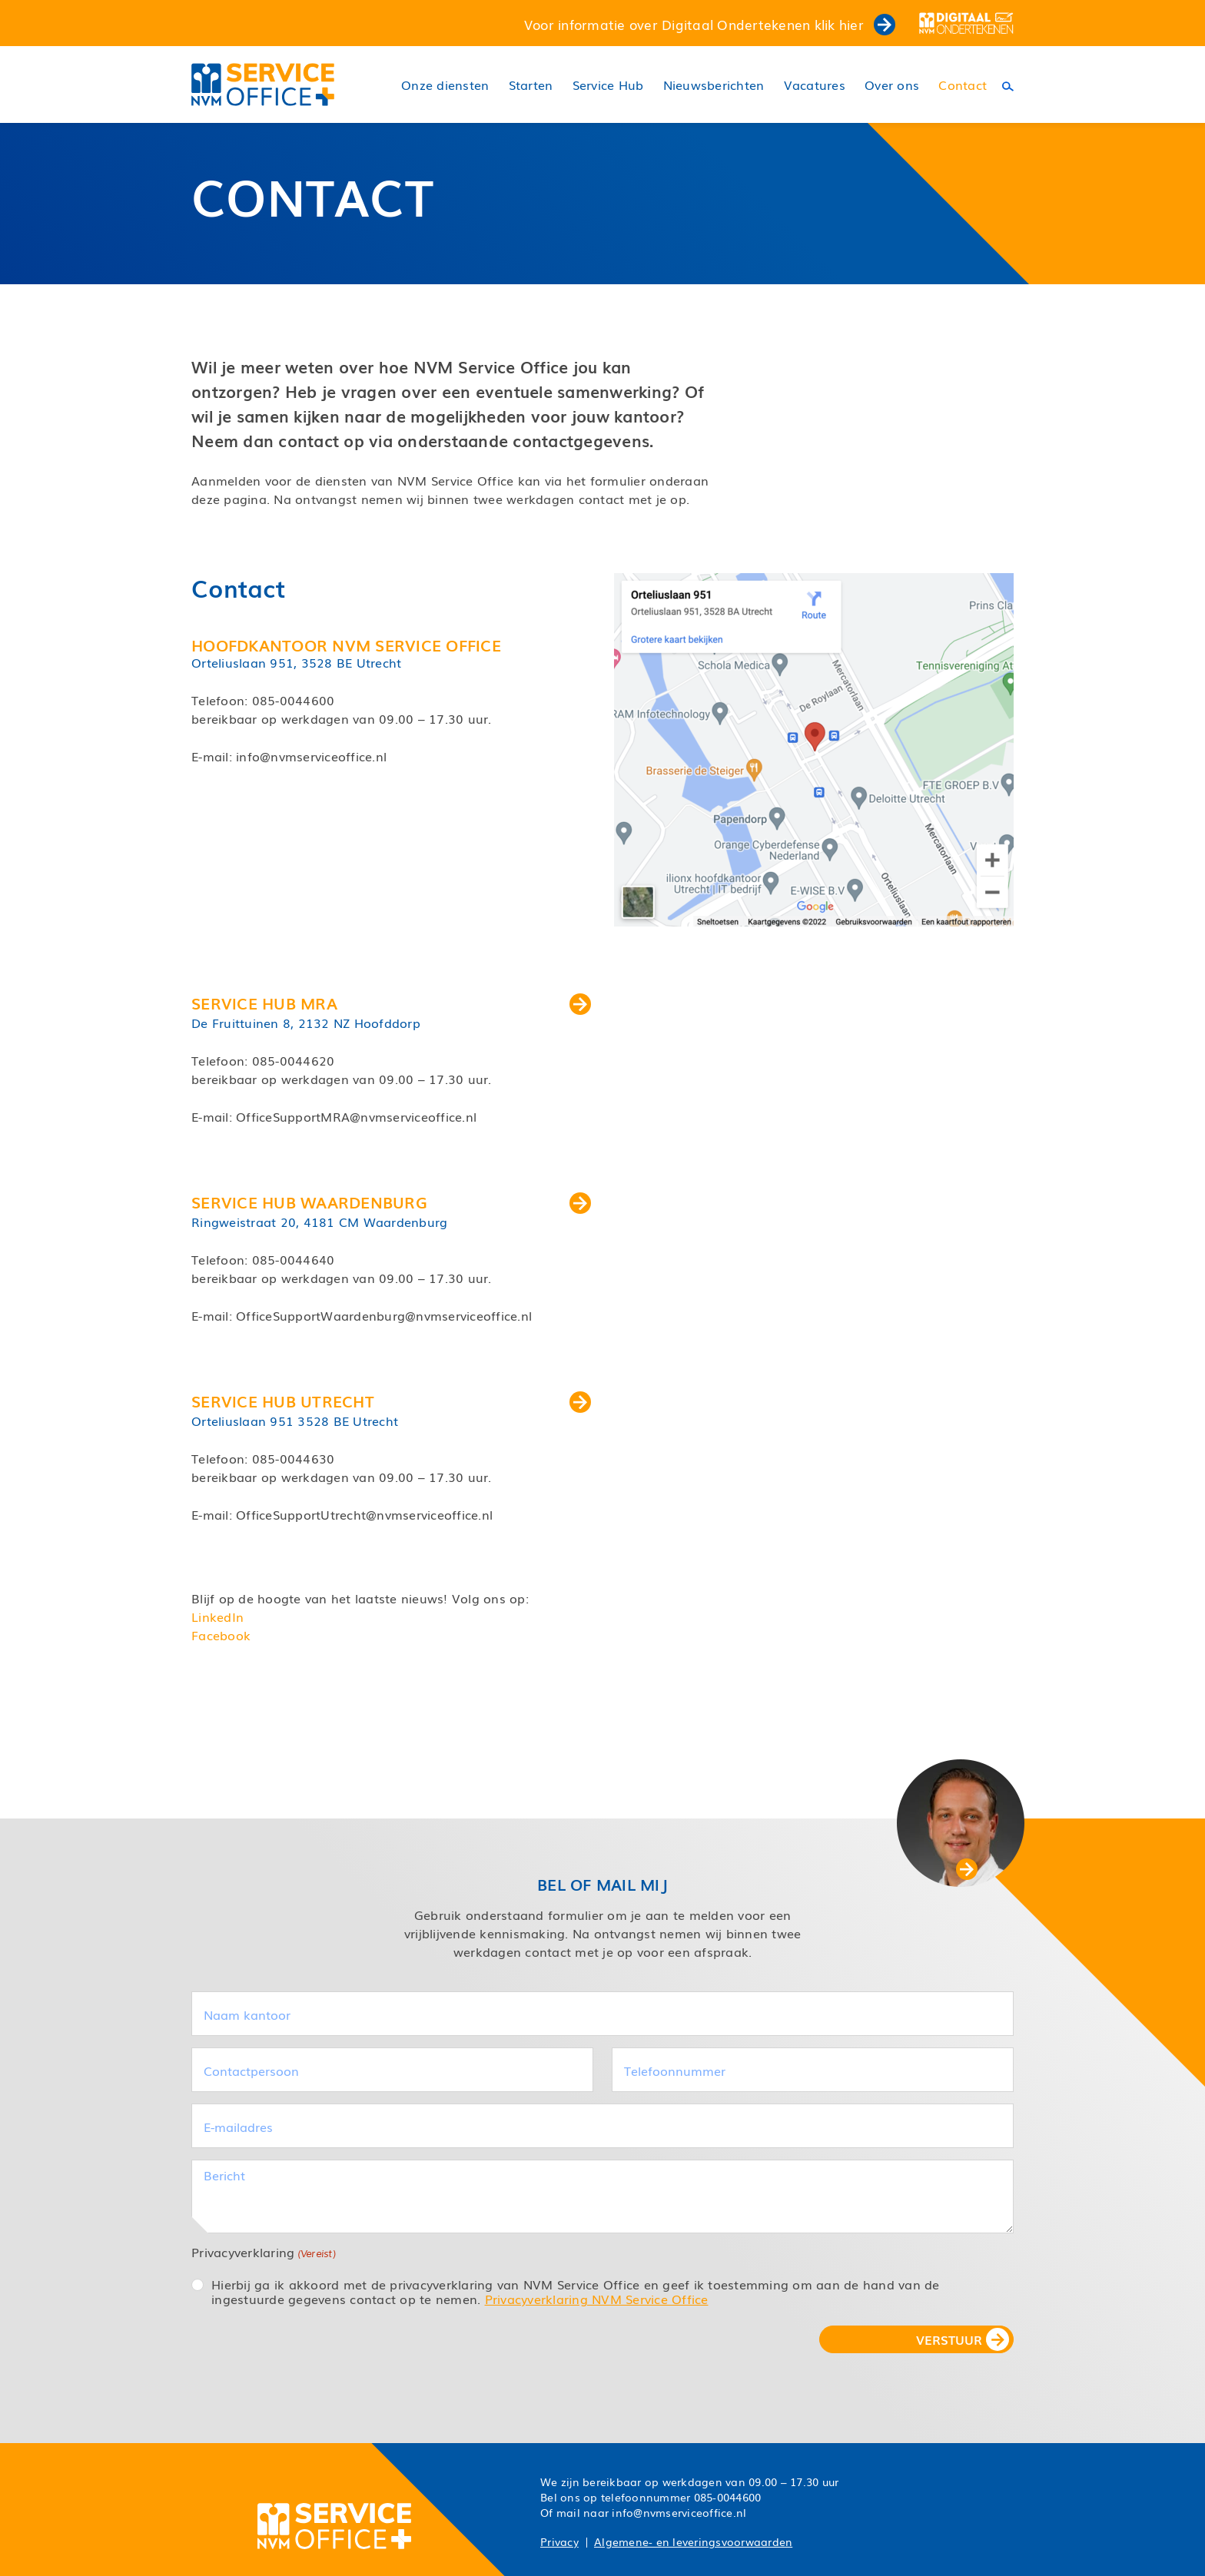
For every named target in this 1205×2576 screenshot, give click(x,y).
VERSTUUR (949, 2339)
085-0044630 (293, 1458)
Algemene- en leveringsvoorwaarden (693, 2541)
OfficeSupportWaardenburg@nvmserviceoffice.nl (384, 1315)
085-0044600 (293, 700)
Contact (962, 85)
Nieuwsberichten (714, 85)
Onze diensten (445, 85)
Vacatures (814, 85)
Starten (531, 85)
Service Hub (608, 85)
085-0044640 (293, 1259)
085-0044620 (293, 1060)
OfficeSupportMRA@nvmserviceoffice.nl (356, 1116)
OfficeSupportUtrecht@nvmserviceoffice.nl (364, 1514)
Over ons (892, 85)
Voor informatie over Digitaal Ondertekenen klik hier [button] (709, 24)
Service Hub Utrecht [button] (391, 1400)
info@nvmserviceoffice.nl (311, 756)
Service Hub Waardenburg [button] (391, 1201)
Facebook (221, 1635)
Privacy (559, 2541)
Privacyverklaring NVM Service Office (597, 2298)
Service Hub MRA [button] (391, 1002)
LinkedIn (217, 1616)
